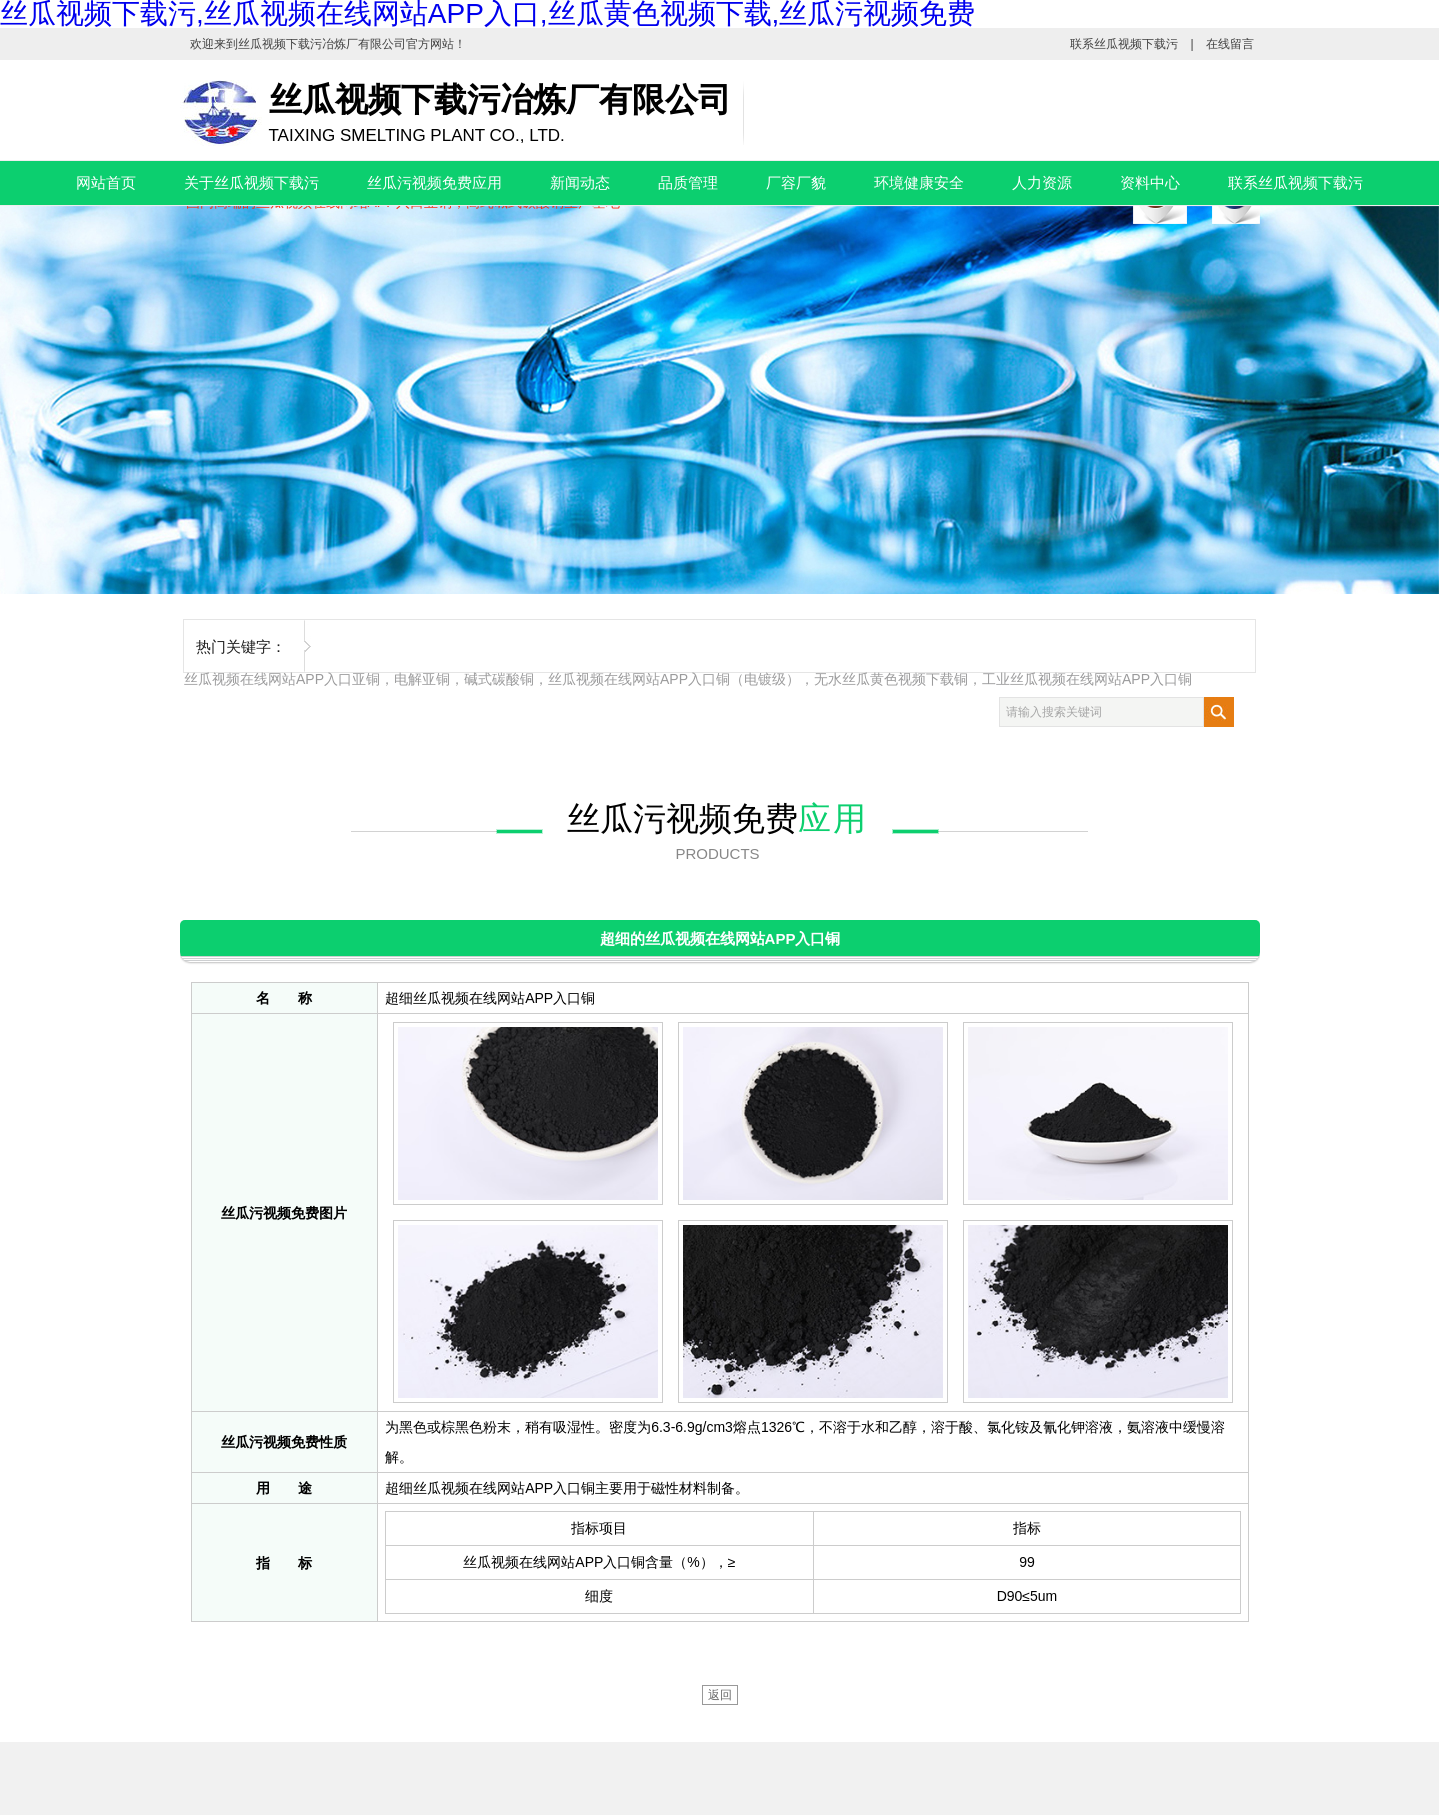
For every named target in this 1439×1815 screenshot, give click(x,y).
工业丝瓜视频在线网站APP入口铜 (1087, 679)
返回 (720, 1695)
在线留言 (1230, 44)
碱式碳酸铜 (499, 679)
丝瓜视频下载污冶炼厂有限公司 (322, 44)
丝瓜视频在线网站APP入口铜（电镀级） (674, 679)
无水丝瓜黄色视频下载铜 (891, 679)
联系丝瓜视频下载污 (1124, 44)
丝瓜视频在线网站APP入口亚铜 (282, 679)
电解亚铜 (422, 679)
